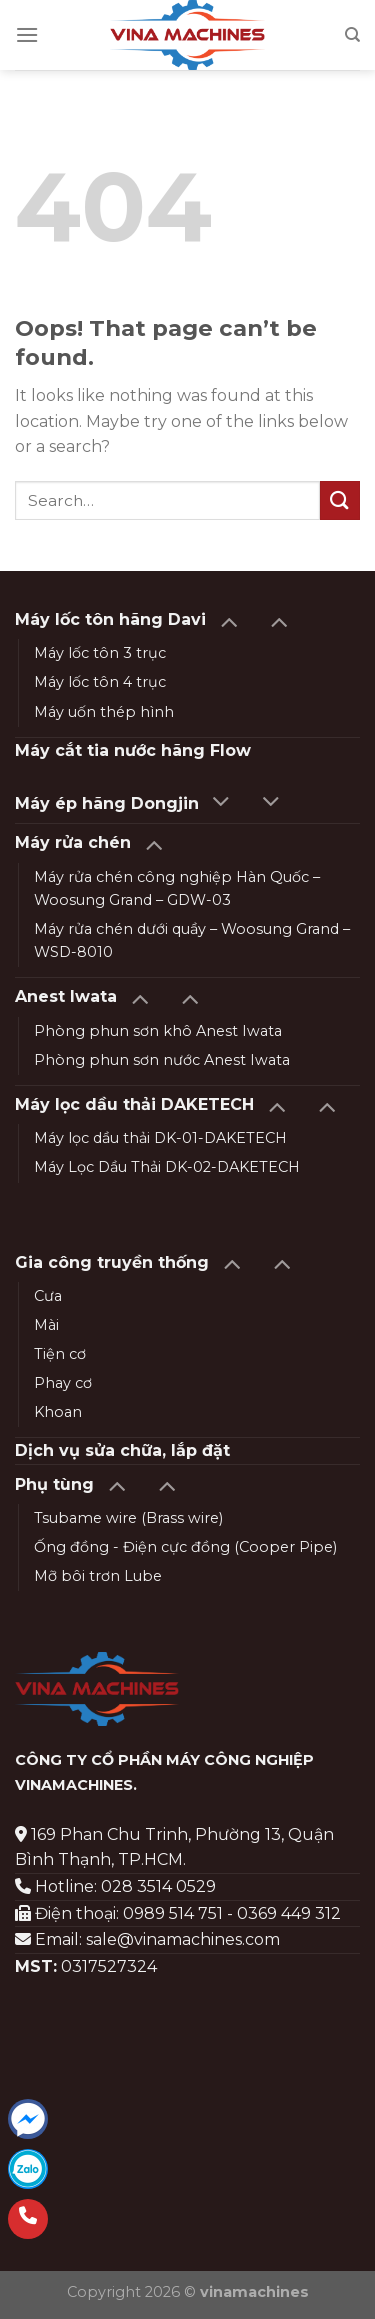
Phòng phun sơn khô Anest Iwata (158, 1031)
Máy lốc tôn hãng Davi (110, 619)
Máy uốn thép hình (104, 712)
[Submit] (340, 500)
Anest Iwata (66, 996)
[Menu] (27, 34)
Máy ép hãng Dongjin (107, 803)
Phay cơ (63, 1383)
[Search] (352, 35)
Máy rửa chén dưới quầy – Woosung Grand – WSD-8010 (192, 940)
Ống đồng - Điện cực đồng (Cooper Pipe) (185, 1547)
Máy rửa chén (73, 842)
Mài (46, 1325)
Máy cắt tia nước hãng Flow (133, 750)
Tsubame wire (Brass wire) (128, 1518)
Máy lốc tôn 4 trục (100, 682)
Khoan (58, 1412)
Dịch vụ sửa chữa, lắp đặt (122, 1450)
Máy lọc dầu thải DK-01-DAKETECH (160, 1138)
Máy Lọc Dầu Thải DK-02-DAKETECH (167, 1167)
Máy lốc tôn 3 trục (100, 653)
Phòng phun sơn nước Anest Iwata (162, 1060)
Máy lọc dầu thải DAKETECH (134, 1104)
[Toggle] (228, 620)
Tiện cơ (60, 1354)
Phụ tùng (54, 1484)
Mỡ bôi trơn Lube (98, 1576)
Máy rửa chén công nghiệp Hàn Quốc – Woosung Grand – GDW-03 (177, 888)
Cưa (48, 1296)
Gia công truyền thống (112, 1262)
